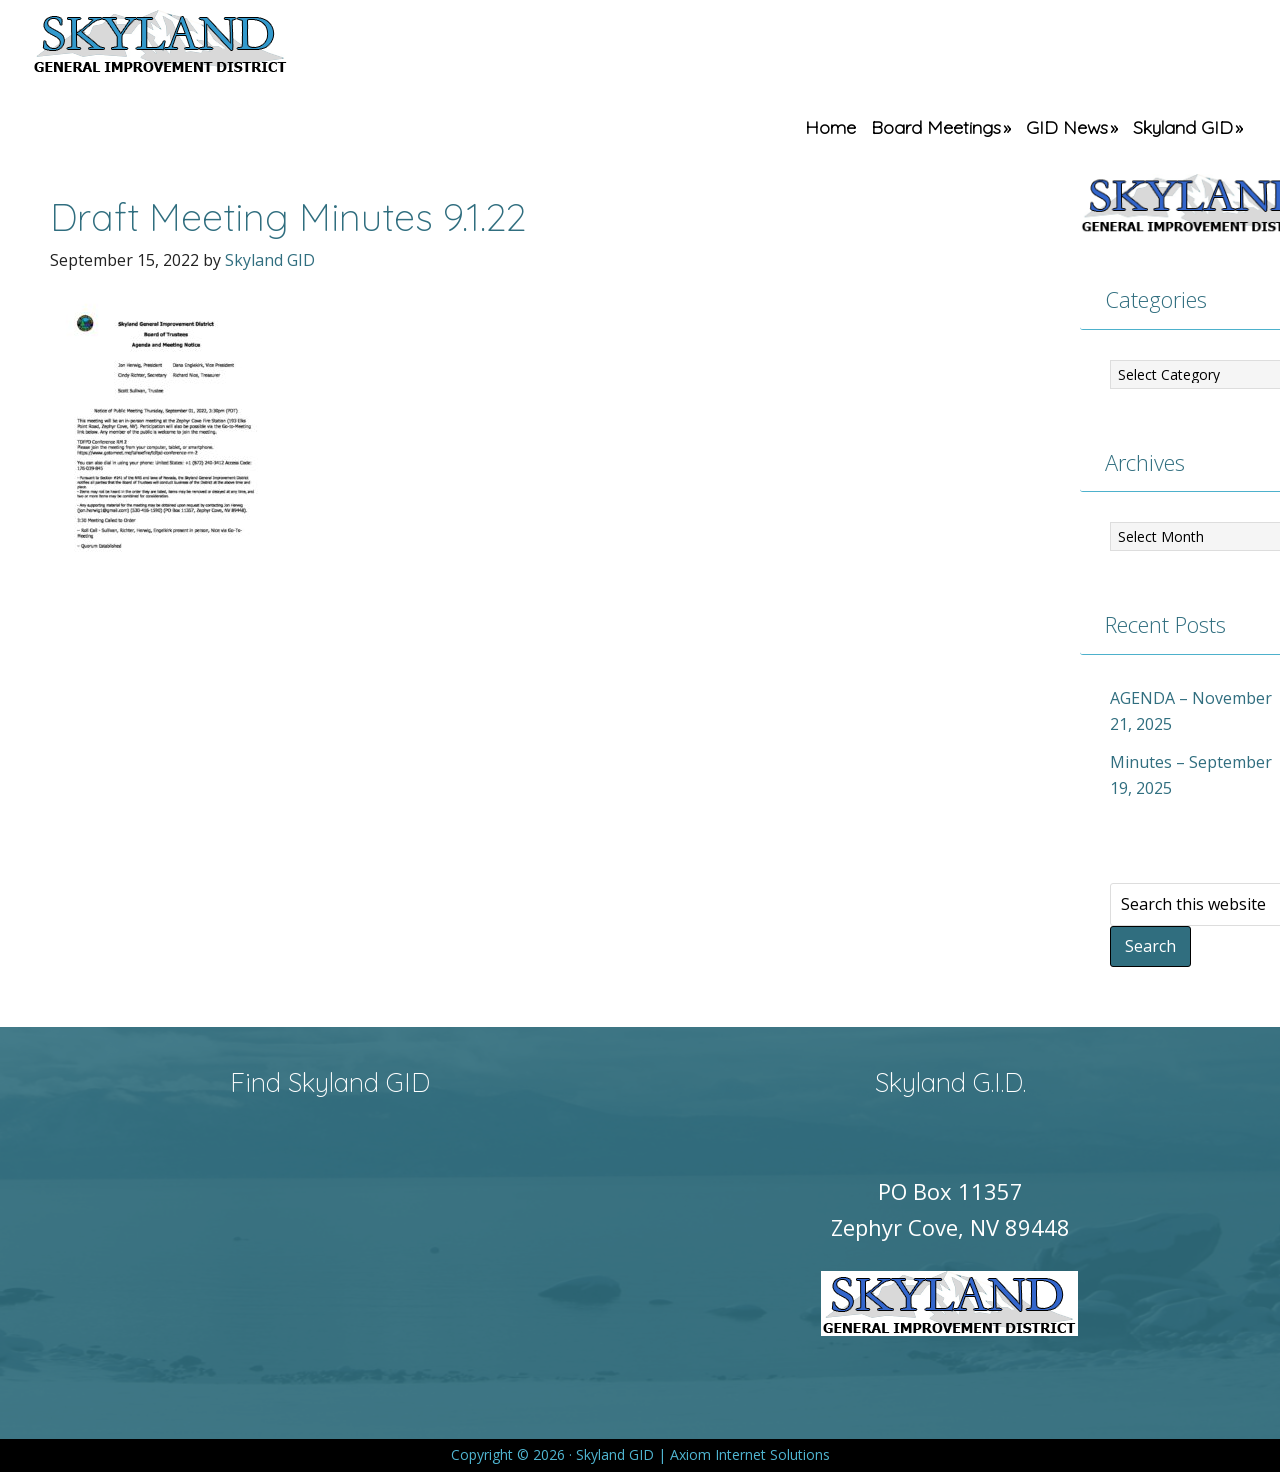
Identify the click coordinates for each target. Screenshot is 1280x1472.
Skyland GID (207, 45)
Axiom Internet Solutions (750, 1454)
